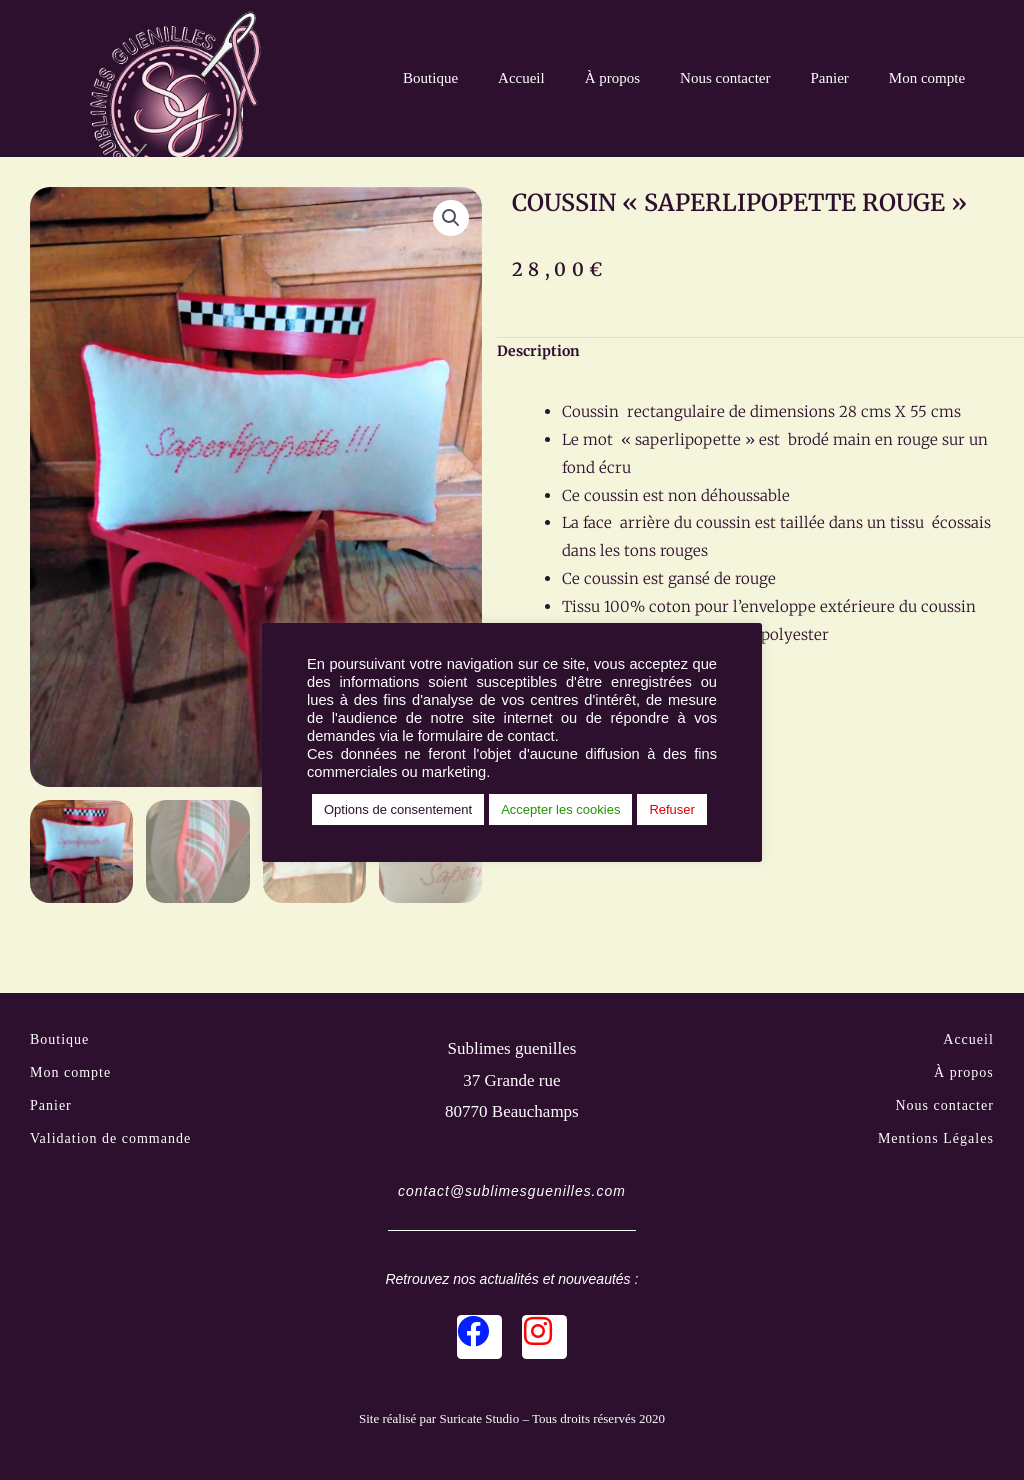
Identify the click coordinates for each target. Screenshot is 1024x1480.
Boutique (430, 78)
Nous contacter (725, 78)
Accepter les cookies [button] (560, 809)
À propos (612, 78)
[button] (451, 218)
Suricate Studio (479, 1422)
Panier (830, 78)
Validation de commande (110, 1140)
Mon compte (927, 78)
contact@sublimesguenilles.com (512, 1193)
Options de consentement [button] (398, 809)
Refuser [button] (672, 809)
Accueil (521, 78)
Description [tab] (538, 351)
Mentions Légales (936, 1140)
